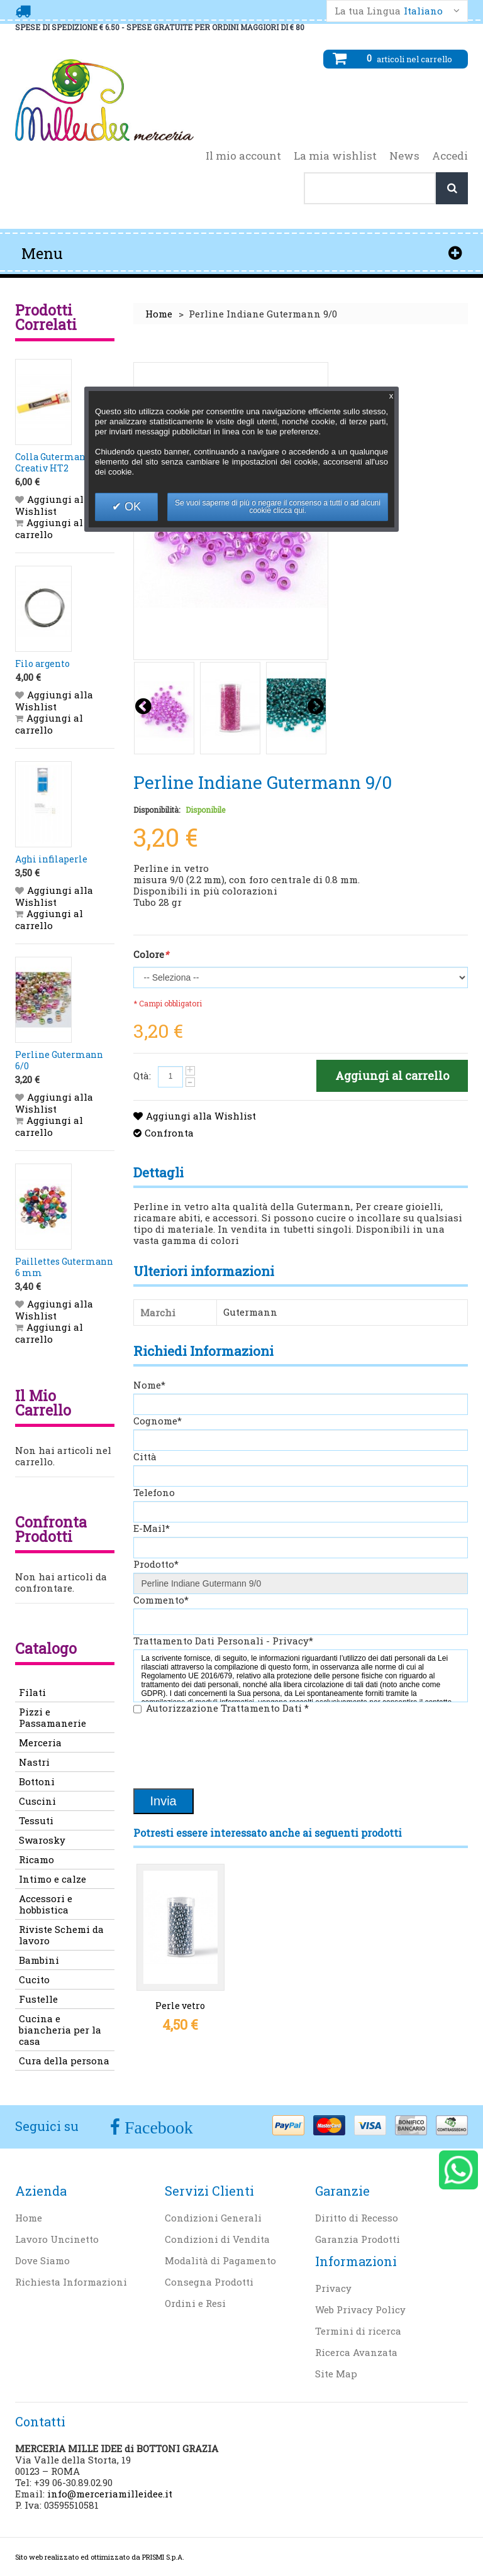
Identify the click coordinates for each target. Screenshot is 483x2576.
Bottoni (37, 1781)
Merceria (40, 1742)
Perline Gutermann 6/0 (59, 1060)
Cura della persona (64, 2060)
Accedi (450, 156)
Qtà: (142, 1075)
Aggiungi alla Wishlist (201, 1115)
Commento (161, 1599)
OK (131, 506)
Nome (149, 1384)
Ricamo (36, 1859)
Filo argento (42, 663)
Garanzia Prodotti (357, 2239)
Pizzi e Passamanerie (52, 1717)
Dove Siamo (42, 2260)
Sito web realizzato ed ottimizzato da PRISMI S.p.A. (99, 2557)
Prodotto (156, 1564)
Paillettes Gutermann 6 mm (64, 1267)
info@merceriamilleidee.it (109, 2493)
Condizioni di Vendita (217, 2239)
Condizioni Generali (213, 2217)
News (404, 156)
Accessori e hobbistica (45, 1904)
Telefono (154, 1492)
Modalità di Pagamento (220, 2260)
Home (158, 313)
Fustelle (38, 1999)
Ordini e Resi (195, 2303)
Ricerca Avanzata (356, 2352)
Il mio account (243, 156)
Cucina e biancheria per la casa (60, 2029)
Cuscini (37, 1801)
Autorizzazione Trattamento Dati (227, 1708)
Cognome (157, 1420)
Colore (151, 954)
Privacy (333, 2288)
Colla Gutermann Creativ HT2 (53, 462)
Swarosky (42, 1840)
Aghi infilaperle (51, 859)
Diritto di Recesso (356, 2217)
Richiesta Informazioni (71, 2282)
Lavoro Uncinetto (57, 2239)
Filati (32, 1692)
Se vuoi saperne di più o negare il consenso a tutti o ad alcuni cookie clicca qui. (277, 506)
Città (145, 1456)
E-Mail (151, 1528)
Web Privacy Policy (360, 2309)
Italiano (423, 11)
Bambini (39, 1960)
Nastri (34, 1762)
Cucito (34, 1979)
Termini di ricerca (358, 2331)
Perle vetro (180, 2006)
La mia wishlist (335, 156)
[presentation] (229, 1752)
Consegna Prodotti (209, 2282)
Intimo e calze (52, 1879)
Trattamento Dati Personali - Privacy (223, 1640)
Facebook (156, 2127)
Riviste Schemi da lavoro (61, 1935)
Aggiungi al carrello (49, 528)
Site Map (336, 2373)
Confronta (169, 1132)
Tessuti (36, 1820)
